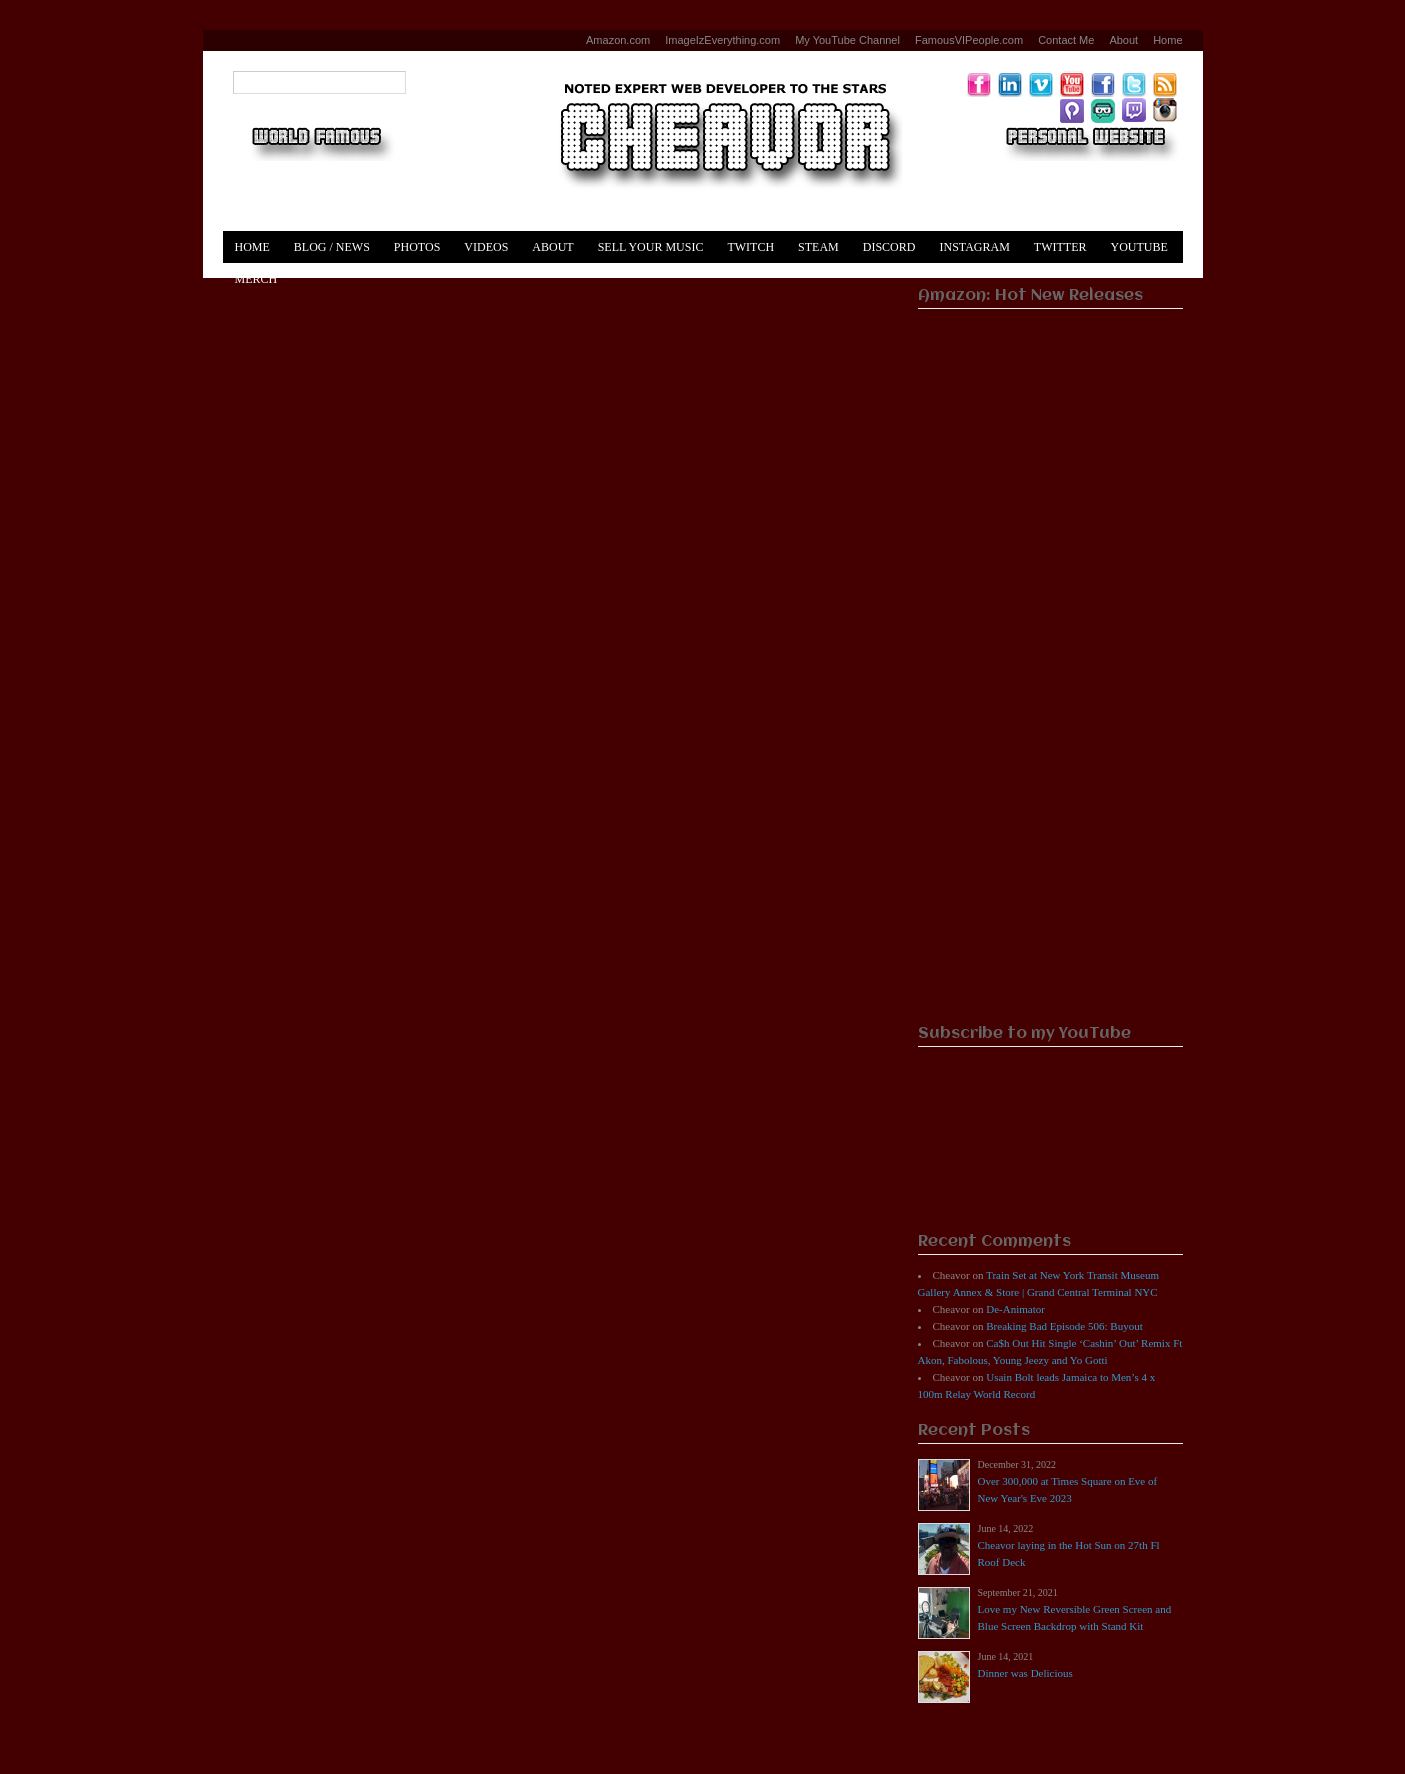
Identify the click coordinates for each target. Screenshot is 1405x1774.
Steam (818, 247)
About (1123, 40)
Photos (417, 247)
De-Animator (1015, 1309)
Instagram (974, 247)
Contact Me (1066, 40)
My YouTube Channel (847, 40)
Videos (486, 247)
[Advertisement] (1050, 706)
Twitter (1060, 247)
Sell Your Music (651, 247)
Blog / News (332, 247)
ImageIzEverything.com (722, 40)
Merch (256, 279)
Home (1167, 40)
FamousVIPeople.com (969, 40)
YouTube (1139, 247)
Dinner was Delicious (1025, 1673)
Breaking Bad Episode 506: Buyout (1064, 1326)
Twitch (750, 247)
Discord (889, 247)
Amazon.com (618, 40)
